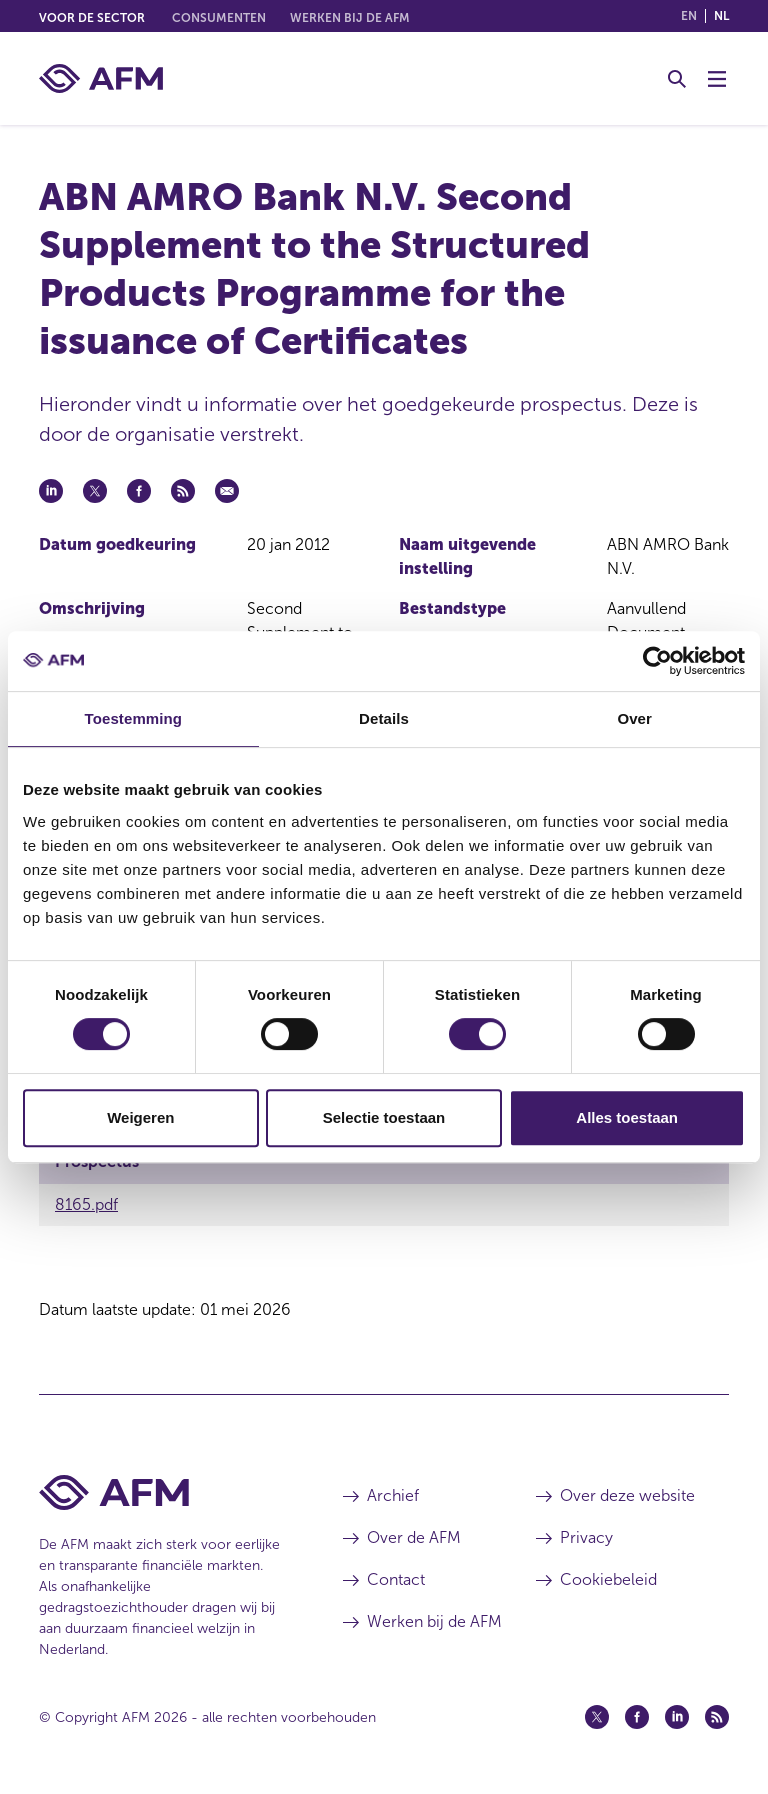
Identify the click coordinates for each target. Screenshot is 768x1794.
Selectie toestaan (384, 1117)
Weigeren (140, 1117)
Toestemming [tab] (134, 718)
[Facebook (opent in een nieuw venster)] (637, 1717)
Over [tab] (634, 718)
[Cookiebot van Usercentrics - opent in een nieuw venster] (657, 661)
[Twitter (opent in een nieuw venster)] (597, 1717)
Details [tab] (384, 718)
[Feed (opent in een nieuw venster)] (717, 1717)
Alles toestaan (627, 1117)
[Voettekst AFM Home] (161, 1492)
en (689, 16)
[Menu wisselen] (717, 79)
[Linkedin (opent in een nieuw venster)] (677, 1717)
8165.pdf (86, 1204)
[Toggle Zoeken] (677, 79)
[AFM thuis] (101, 78)
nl (721, 16)
